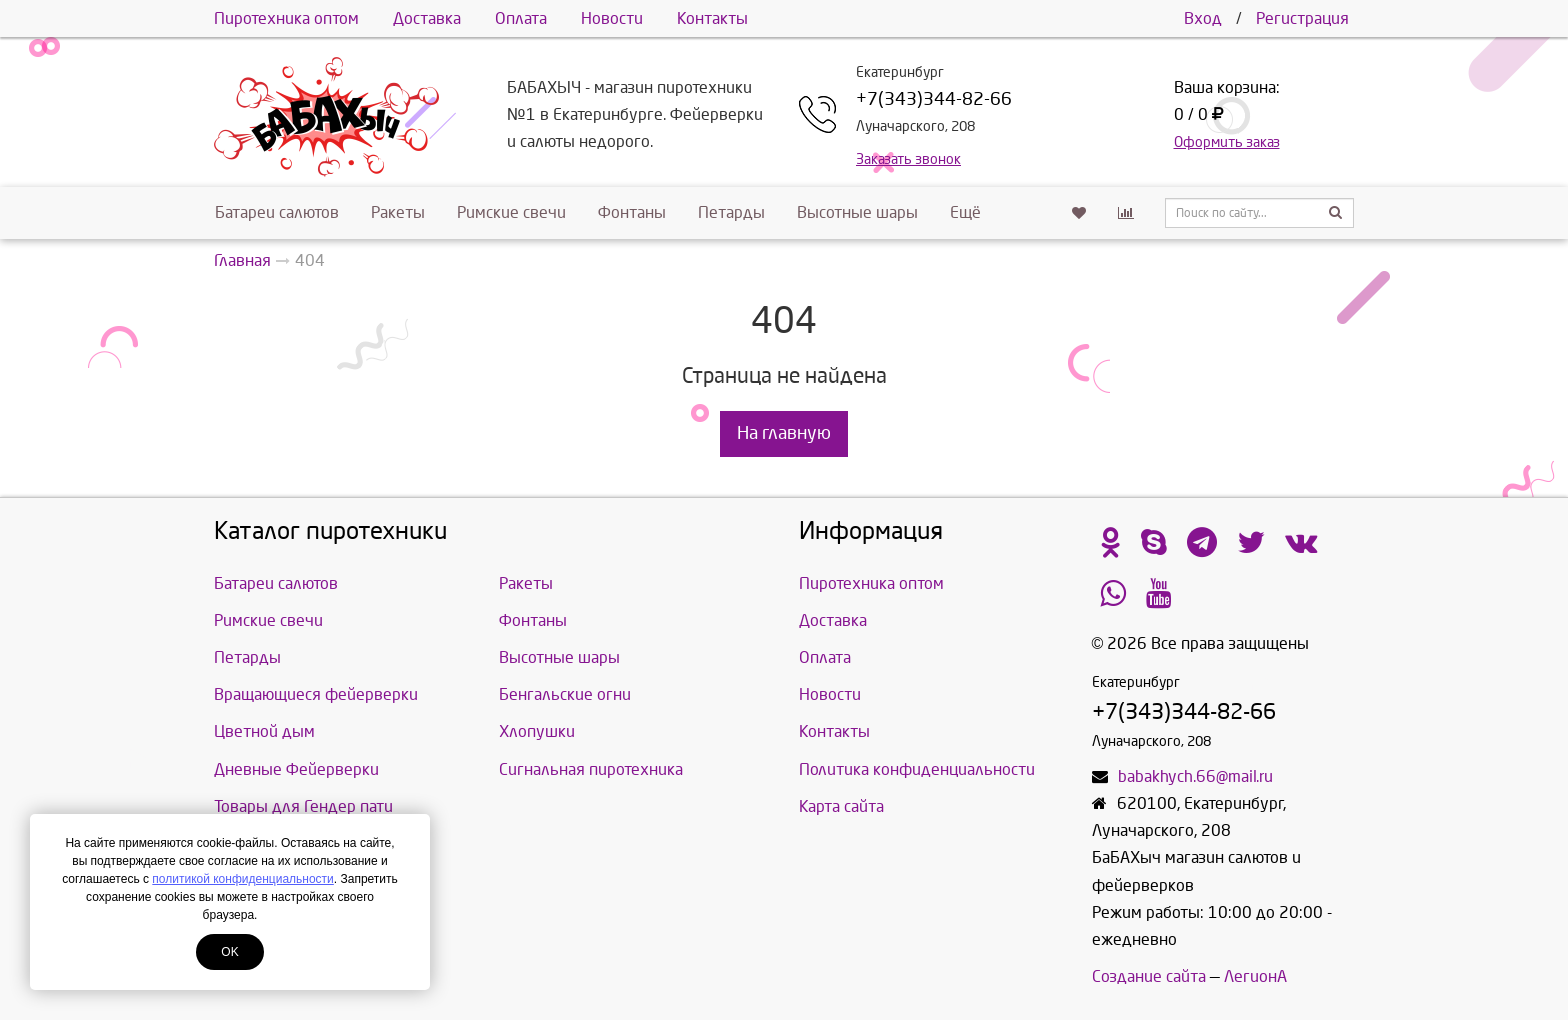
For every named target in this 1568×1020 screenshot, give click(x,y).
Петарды (731, 212)
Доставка (427, 18)
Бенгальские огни (565, 694)
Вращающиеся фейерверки (316, 694)
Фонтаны (632, 212)
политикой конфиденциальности (242, 879)
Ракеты (398, 212)
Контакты (712, 18)
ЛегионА (1255, 976)
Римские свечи (511, 212)
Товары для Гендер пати (303, 806)
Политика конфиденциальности (917, 769)
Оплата (521, 18)
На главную (784, 433)
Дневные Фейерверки (296, 769)
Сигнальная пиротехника (591, 769)
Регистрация (1302, 18)
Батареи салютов (277, 212)
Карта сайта (841, 806)
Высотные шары (857, 212)
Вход (1203, 18)
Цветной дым (264, 731)
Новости (612, 18)
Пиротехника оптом (286, 18)
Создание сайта (1149, 976)
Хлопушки (537, 731)
